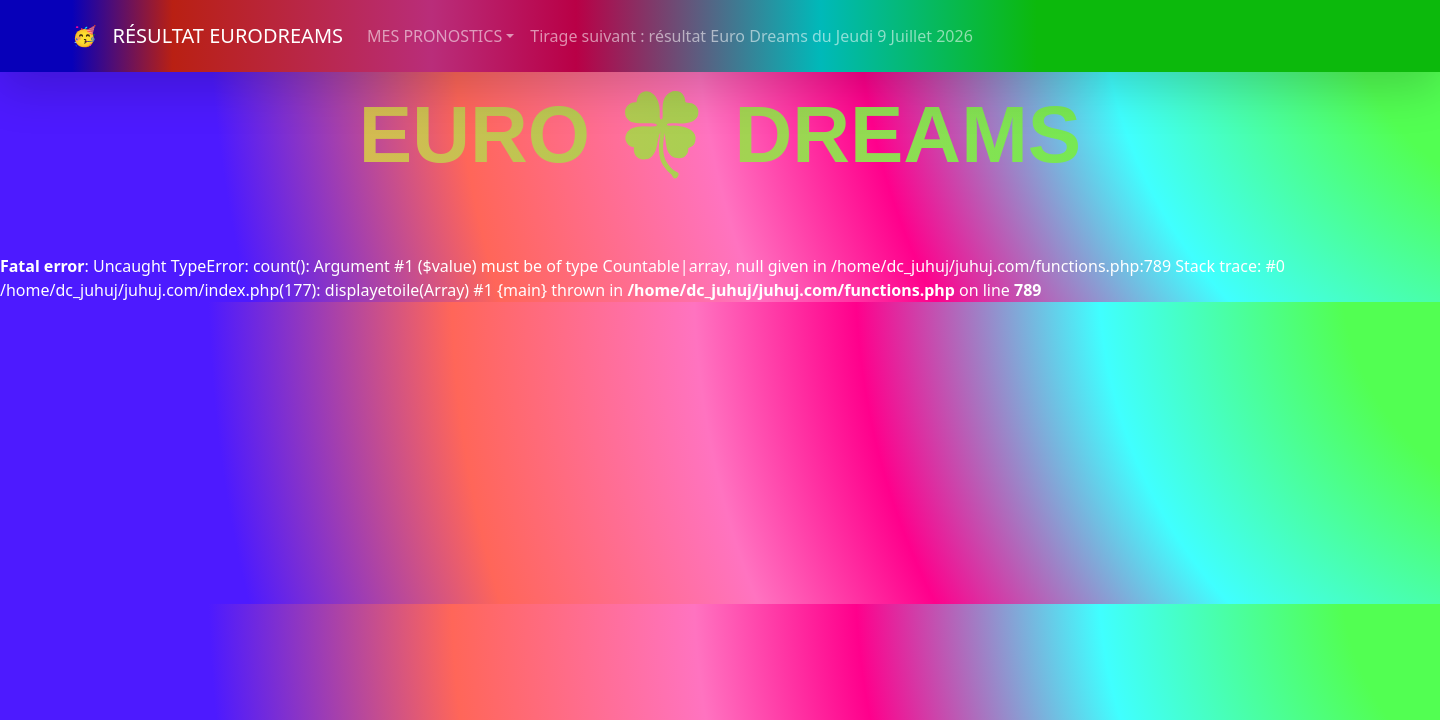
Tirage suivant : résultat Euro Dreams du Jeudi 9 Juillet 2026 (751, 36)
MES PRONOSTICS (434, 36)
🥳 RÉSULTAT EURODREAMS (207, 35)
